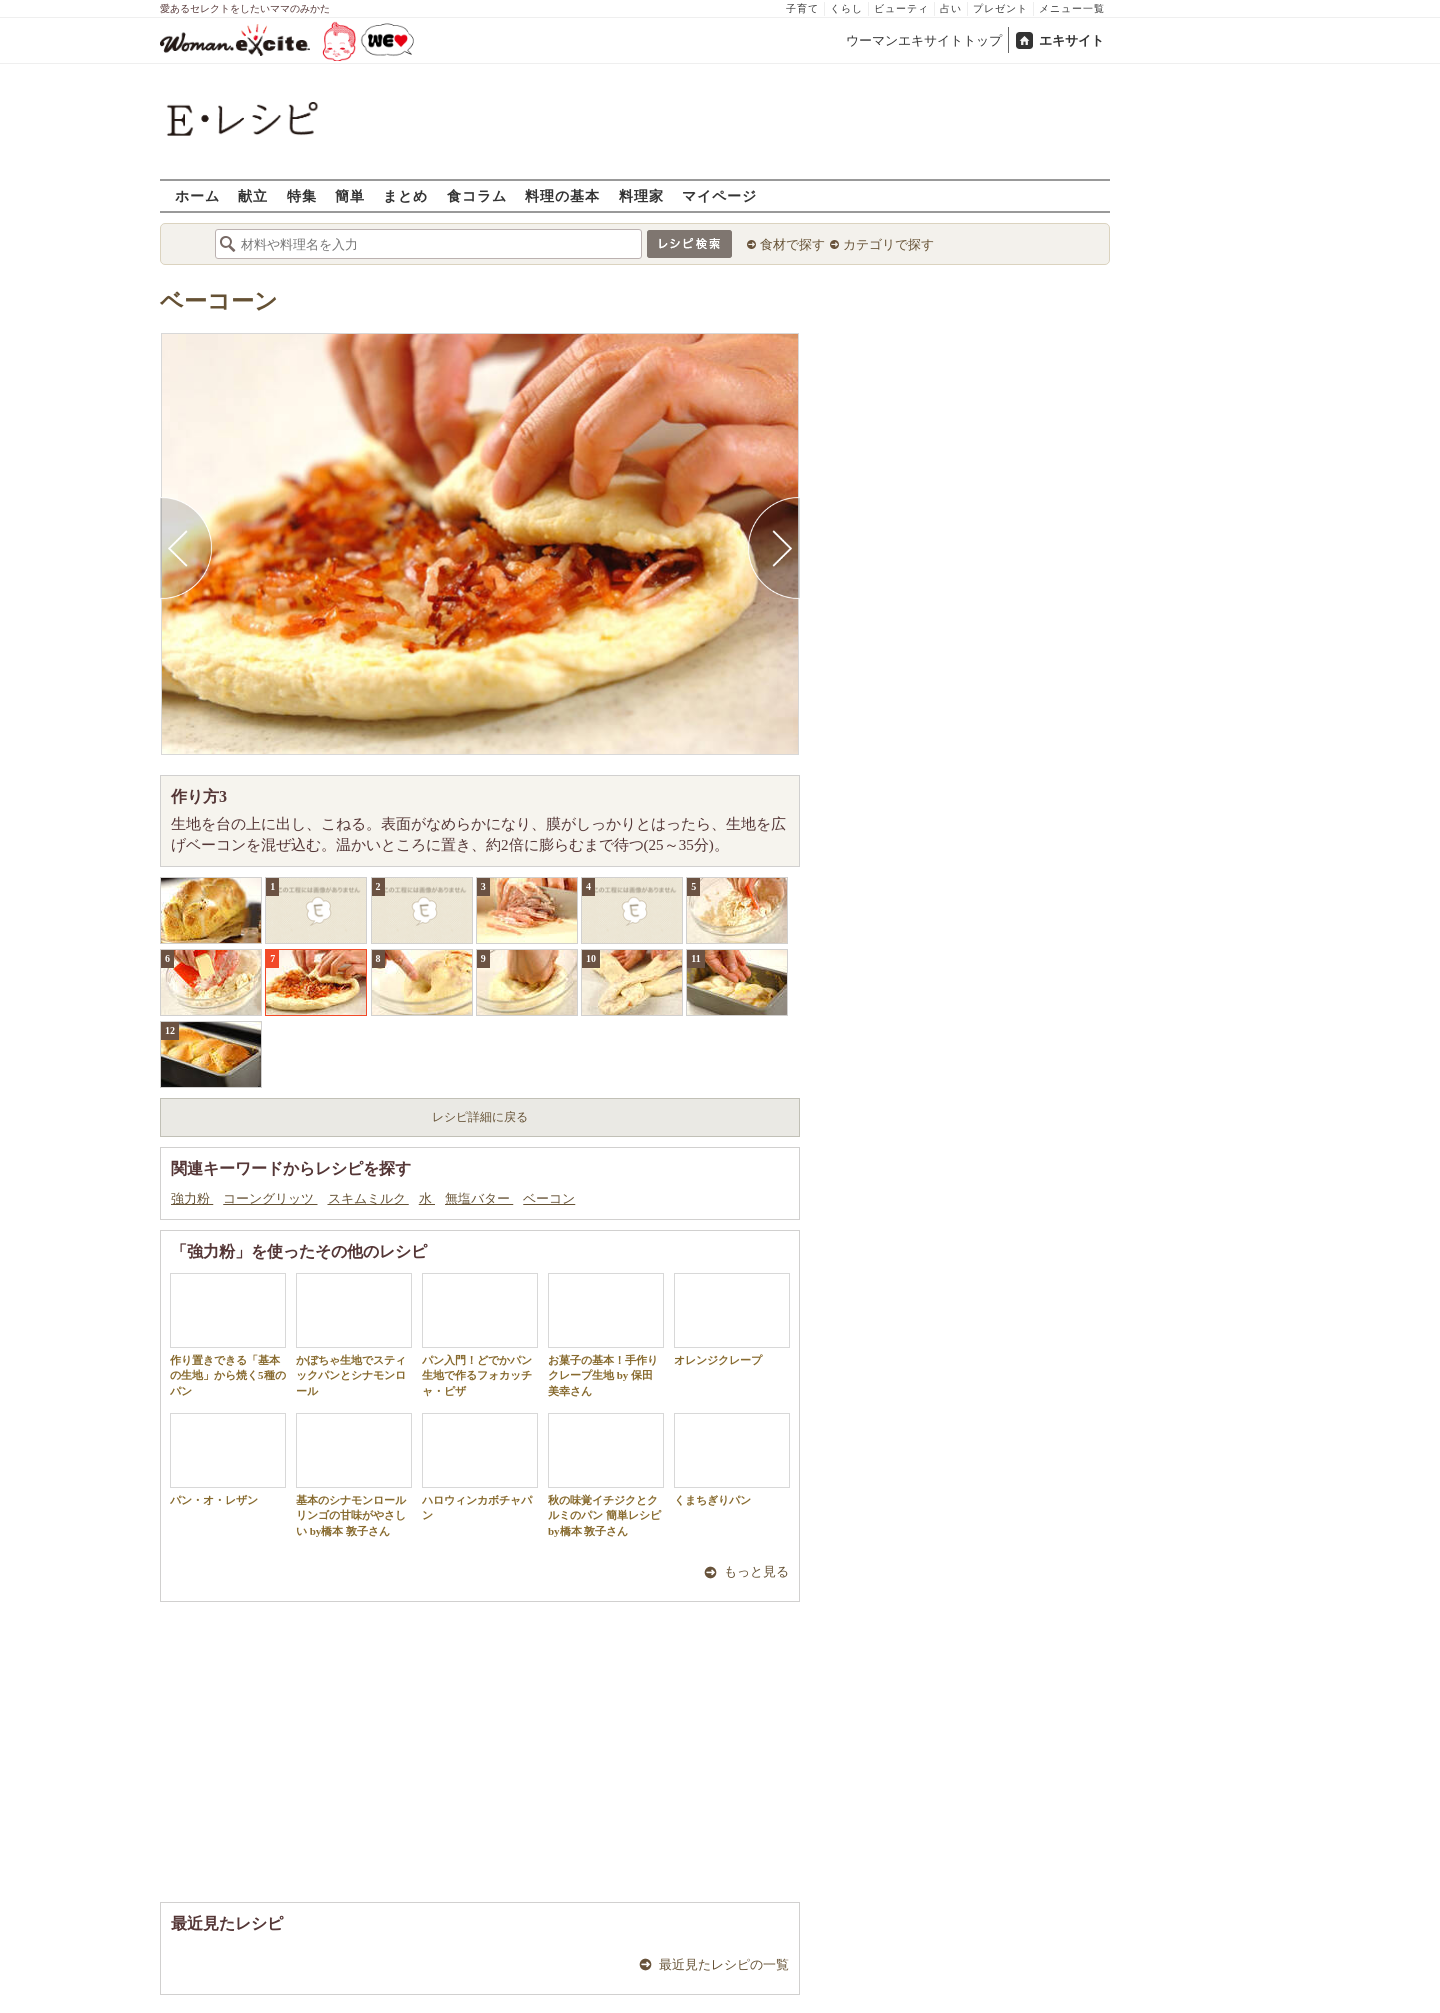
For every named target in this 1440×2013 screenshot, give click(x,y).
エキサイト (1071, 40)
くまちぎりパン (732, 1459)
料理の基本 (562, 195)
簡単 (350, 195)
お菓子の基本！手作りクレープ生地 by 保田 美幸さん (606, 1335)
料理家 (641, 195)
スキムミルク (368, 1198)
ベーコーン (219, 301)
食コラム (477, 195)
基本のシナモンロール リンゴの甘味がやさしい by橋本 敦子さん (354, 1475)
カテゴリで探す (888, 244)
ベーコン (549, 1198)
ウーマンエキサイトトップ (924, 40)
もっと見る (756, 1571)
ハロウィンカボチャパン (480, 1467)
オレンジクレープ (732, 1319)
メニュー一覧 (1072, 8)
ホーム (197, 195)
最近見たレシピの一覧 (724, 1964)
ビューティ (901, 8)
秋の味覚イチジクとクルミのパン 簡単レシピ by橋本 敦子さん (606, 1475)
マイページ (719, 195)
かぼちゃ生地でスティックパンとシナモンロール (354, 1335)
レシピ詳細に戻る (480, 1117)
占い (951, 8)
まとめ (405, 195)
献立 (253, 195)
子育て (802, 8)
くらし (846, 8)
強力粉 (192, 1198)
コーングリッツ (270, 1198)
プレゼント (1000, 8)
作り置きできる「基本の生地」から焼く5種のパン (228, 1335)
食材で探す (792, 244)
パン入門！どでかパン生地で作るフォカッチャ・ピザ (480, 1335)
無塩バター (479, 1198)
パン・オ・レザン (228, 1459)
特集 (302, 195)
